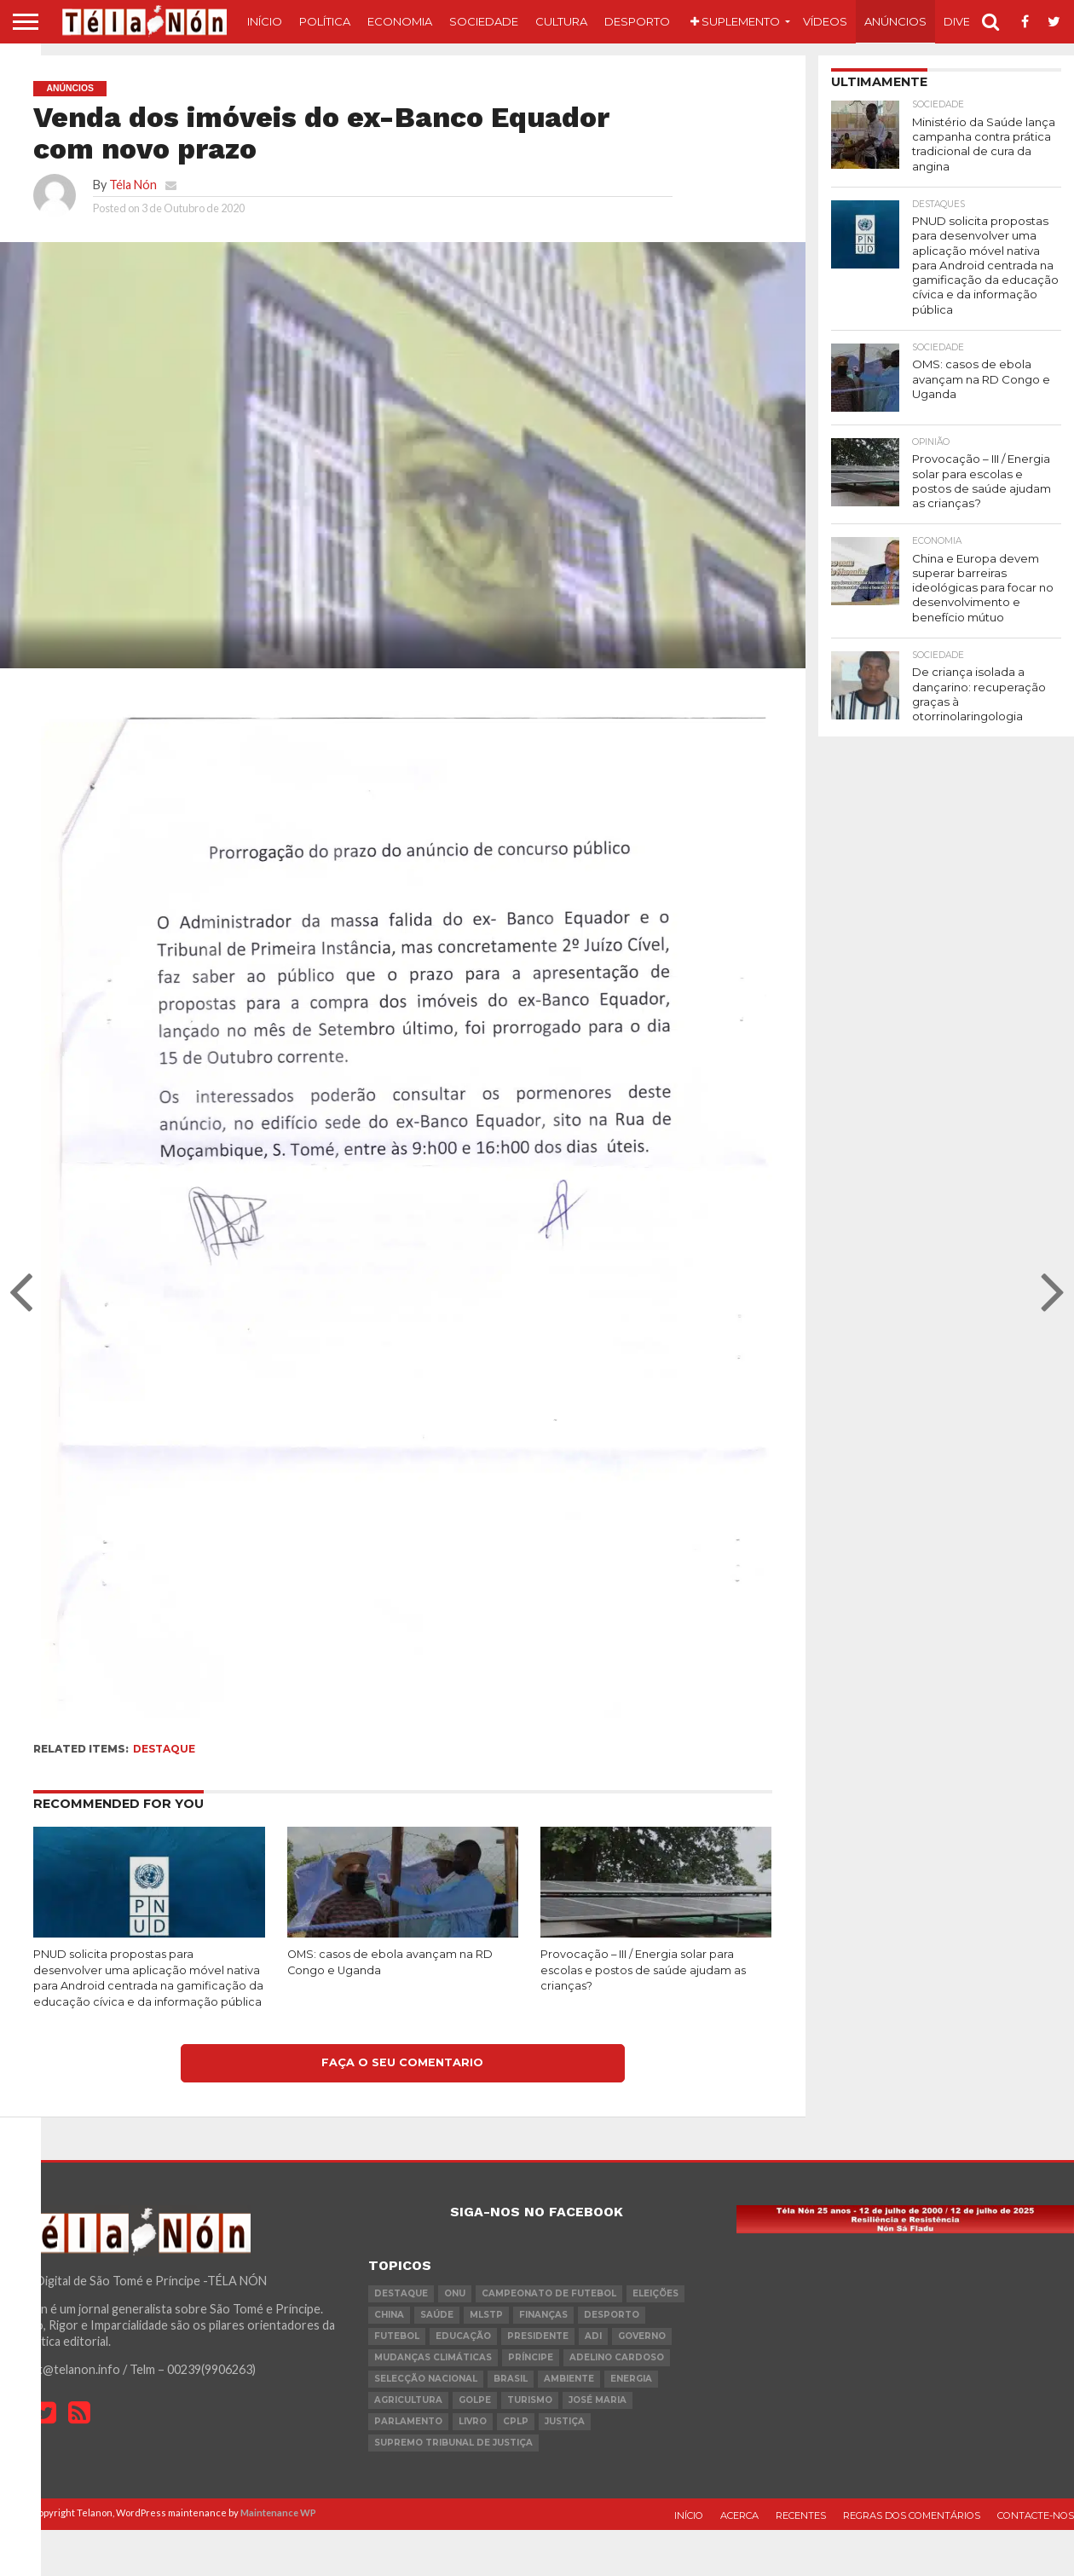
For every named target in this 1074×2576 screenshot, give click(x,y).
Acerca (739, 2515)
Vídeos (825, 21)
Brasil (511, 2378)
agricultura (408, 2400)
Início (264, 21)
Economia (399, 21)
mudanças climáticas (433, 2357)
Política (324, 21)
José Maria (597, 2400)
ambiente (569, 2378)
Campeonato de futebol (549, 2293)
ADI (593, 2336)
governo (642, 2336)
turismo (529, 2400)
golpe (475, 2400)
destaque (164, 1748)
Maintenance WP (278, 2512)
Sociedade (483, 21)
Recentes (801, 2515)
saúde (436, 2314)
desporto (611, 2314)
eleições (655, 2293)
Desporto (637, 21)
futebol (396, 2336)
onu (454, 2293)
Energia (631, 2378)
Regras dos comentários (911, 2515)
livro (473, 2421)
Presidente (538, 2336)
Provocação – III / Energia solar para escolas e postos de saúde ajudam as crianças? (643, 1970)
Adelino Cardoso (616, 2357)
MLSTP (486, 2314)
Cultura (561, 21)
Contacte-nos (1035, 2515)
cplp (515, 2421)
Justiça (565, 2421)
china (389, 2314)
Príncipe (530, 2357)
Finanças (543, 2314)
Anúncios (895, 21)
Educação (463, 2336)
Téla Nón (133, 184)
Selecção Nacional (425, 2378)
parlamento (408, 2421)
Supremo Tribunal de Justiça (453, 2442)
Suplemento (735, 21)
